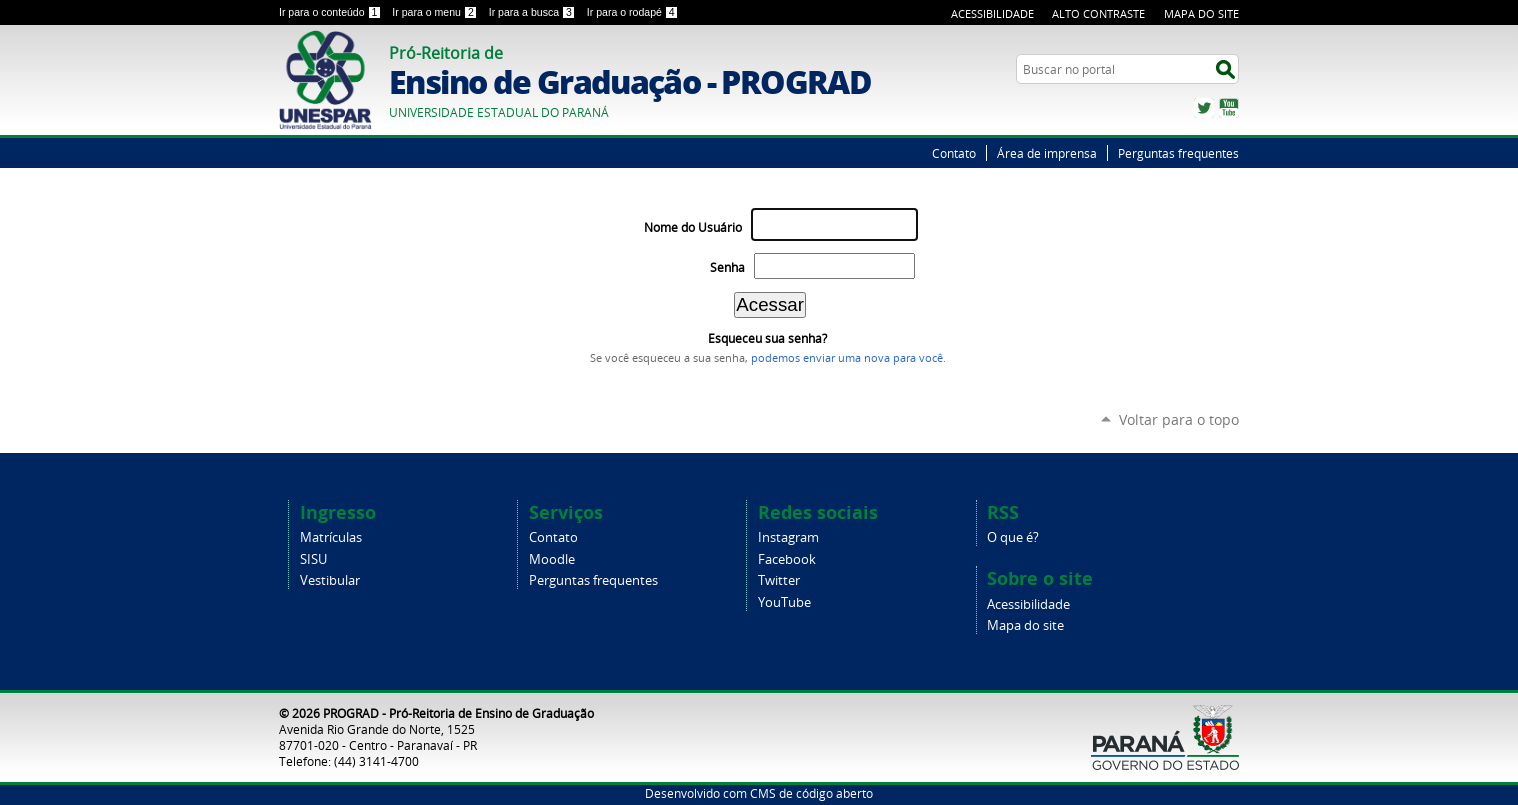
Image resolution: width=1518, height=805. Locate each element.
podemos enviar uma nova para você (847, 358)
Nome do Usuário (693, 227)
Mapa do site (1025, 625)
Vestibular (330, 580)
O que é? (1013, 537)
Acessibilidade (992, 13)
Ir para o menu (436, 12)
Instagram (788, 537)
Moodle (552, 559)
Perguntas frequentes (1178, 153)
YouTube (1229, 108)
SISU (313, 559)
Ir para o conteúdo (331, 12)
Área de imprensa (1047, 153)
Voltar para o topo (1179, 419)
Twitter (1204, 108)
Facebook (787, 559)
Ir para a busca (534, 12)
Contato (954, 153)
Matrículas (331, 537)
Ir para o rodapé (633, 12)
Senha (727, 267)
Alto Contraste (1098, 13)
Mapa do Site (1201, 13)
